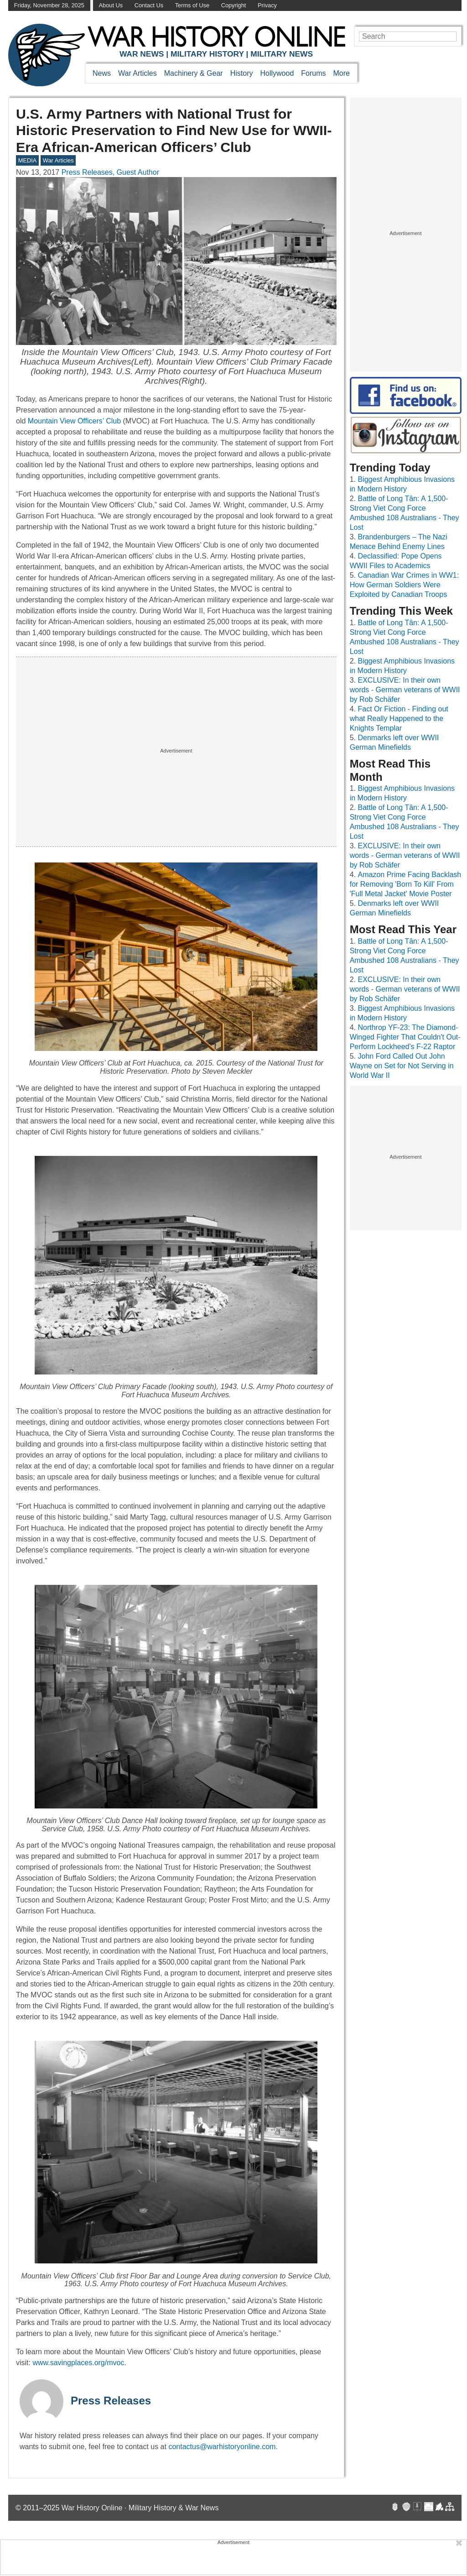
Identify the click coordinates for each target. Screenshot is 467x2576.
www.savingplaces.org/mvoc (78, 2363)
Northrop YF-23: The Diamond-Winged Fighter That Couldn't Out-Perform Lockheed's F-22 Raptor (405, 1037)
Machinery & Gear (193, 73)
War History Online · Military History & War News (140, 2508)
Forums (313, 73)
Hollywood (277, 73)
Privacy (267, 5)
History (241, 73)
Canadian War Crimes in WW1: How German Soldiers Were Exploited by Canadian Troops (404, 584)
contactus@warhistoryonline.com (221, 2447)
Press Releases (111, 2400)
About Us (111, 5)
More (341, 73)
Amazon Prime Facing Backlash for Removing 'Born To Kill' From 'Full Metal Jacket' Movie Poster (406, 884)
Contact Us (149, 5)
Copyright (233, 5)
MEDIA (27, 160)
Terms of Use (192, 5)
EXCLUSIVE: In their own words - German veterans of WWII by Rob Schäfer (405, 689)
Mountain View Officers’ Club (74, 421)
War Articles (137, 73)
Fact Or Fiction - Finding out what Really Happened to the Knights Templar (399, 718)
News (102, 73)
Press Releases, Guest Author (110, 172)
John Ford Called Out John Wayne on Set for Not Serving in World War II (402, 1065)
